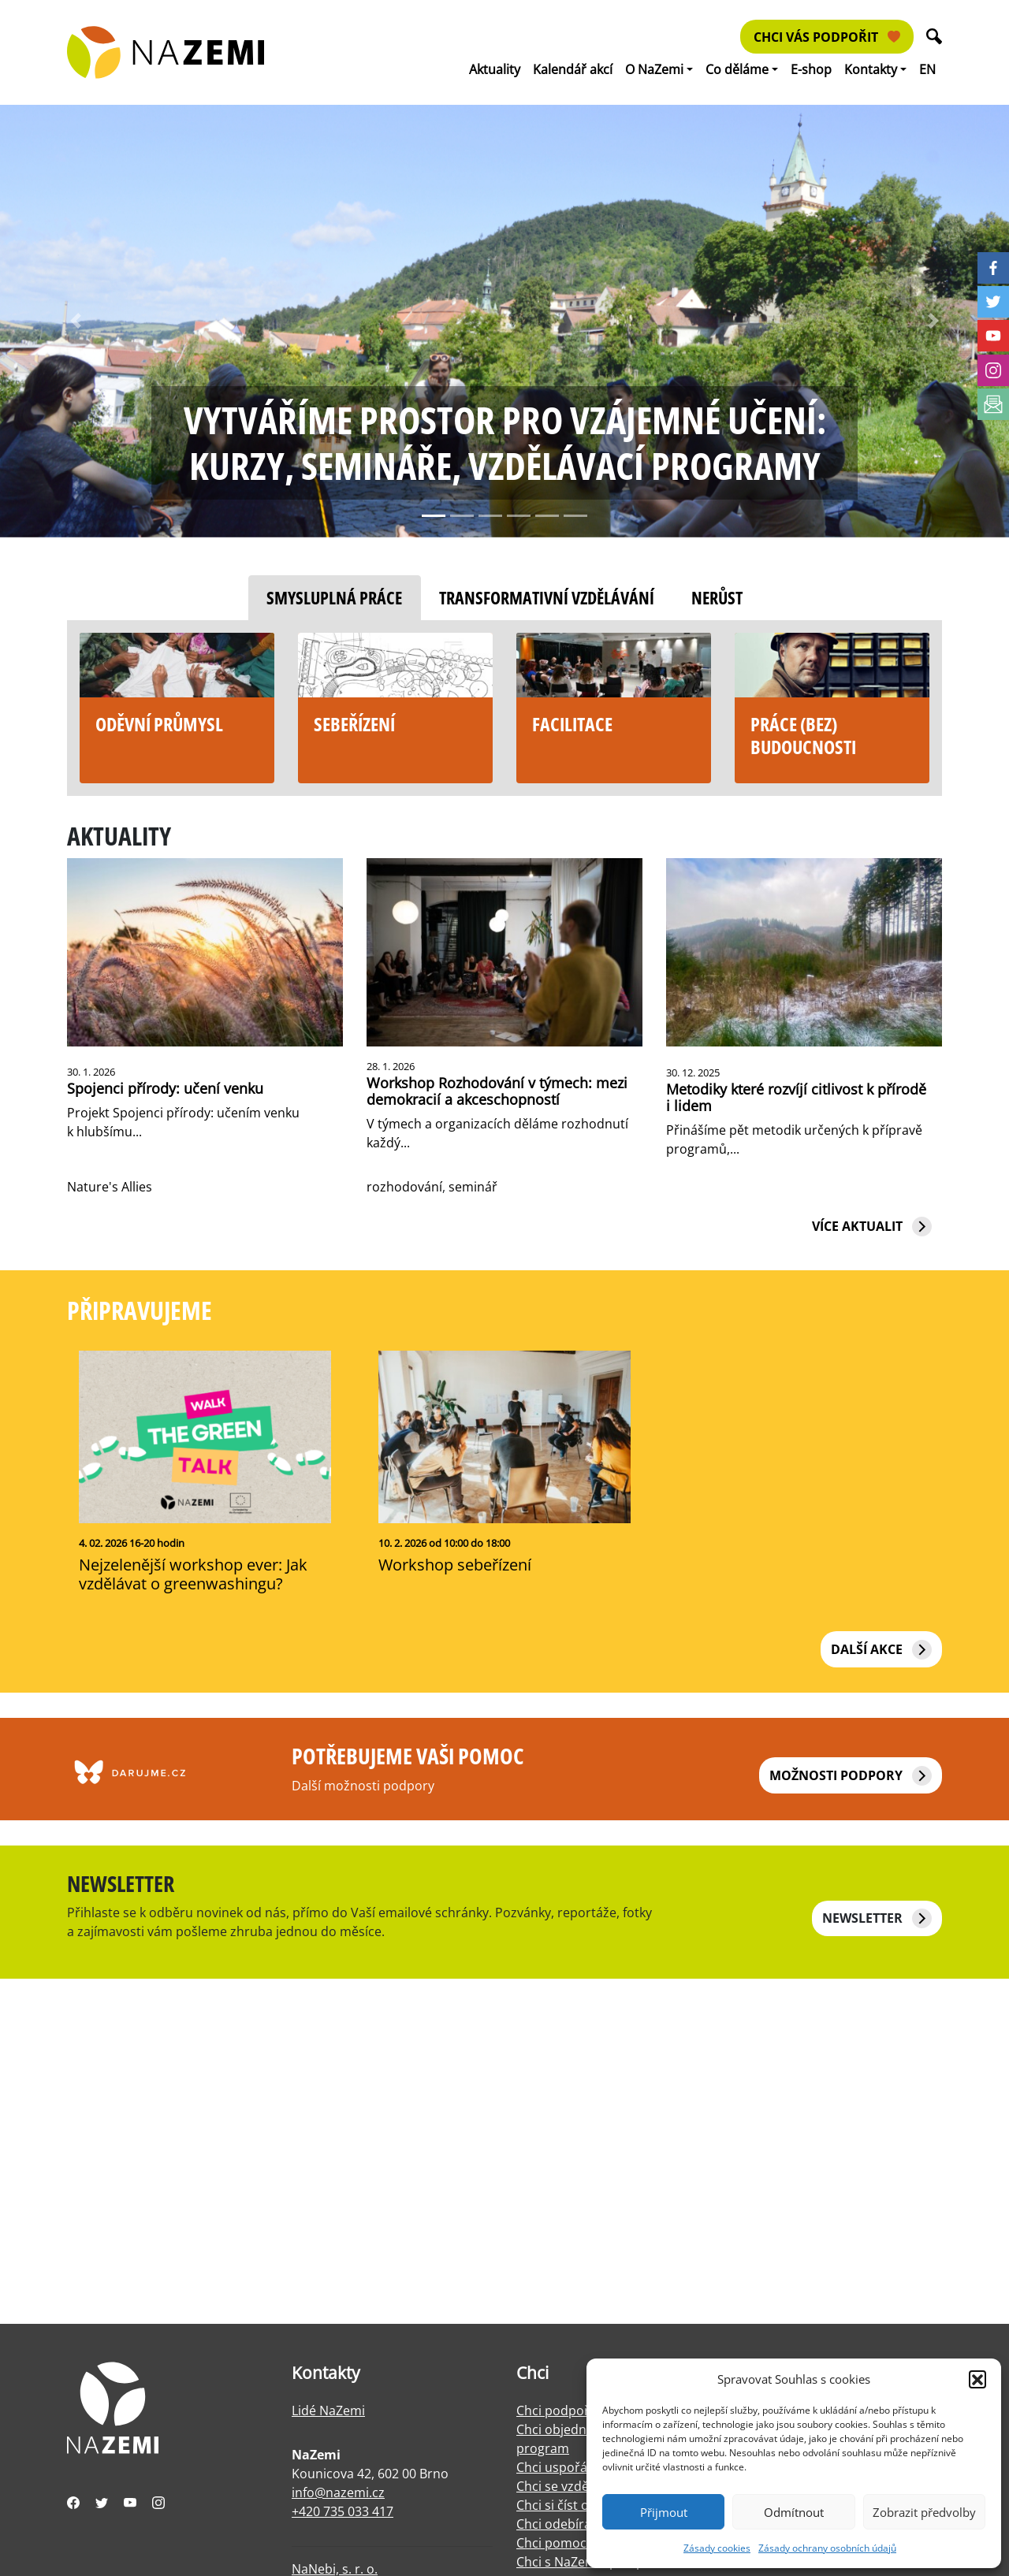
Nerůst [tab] (717, 597)
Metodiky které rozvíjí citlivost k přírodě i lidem (796, 1097)
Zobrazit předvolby (924, 2512)
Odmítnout (794, 2512)
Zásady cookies (716, 2548)
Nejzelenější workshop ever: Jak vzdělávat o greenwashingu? (193, 1574)
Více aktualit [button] (872, 1226)
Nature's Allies (109, 1186)
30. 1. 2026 (91, 1072)
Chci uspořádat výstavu (585, 2467)
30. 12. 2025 (693, 1072)
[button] (977, 2379)
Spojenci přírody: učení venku (165, 1088)
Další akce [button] (881, 1650)
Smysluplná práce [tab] (334, 597)
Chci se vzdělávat (566, 2486)
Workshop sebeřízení (454, 1564)
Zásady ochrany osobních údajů (827, 2548)
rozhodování (404, 1186)
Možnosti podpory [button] (850, 1776)
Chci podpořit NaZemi (581, 2410)
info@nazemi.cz (338, 2492)
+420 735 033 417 (342, 2511)
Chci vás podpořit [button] (827, 37)
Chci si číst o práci (569, 2505)
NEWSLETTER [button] (877, 1918)
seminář (473, 1186)
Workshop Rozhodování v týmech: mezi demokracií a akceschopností (497, 1091)
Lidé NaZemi (328, 2410)
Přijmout (663, 2512)
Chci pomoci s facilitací (583, 2543)
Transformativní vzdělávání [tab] (546, 597)
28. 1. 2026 (391, 1066)
